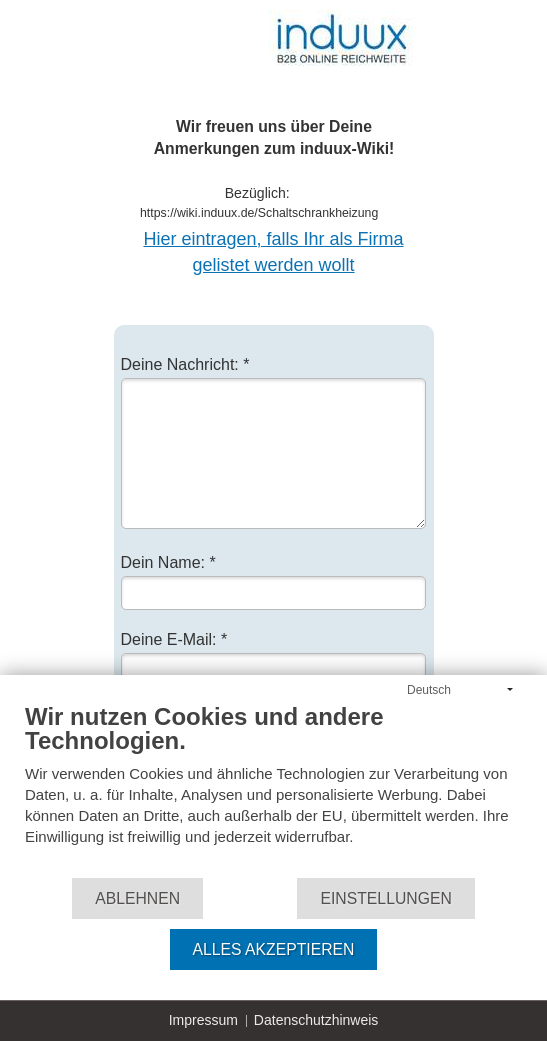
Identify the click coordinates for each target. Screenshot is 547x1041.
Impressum (203, 1020)
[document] (273, 789)
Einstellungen (385, 898)
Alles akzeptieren (274, 949)
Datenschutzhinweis (316, 1020)
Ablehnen (137, 898)
